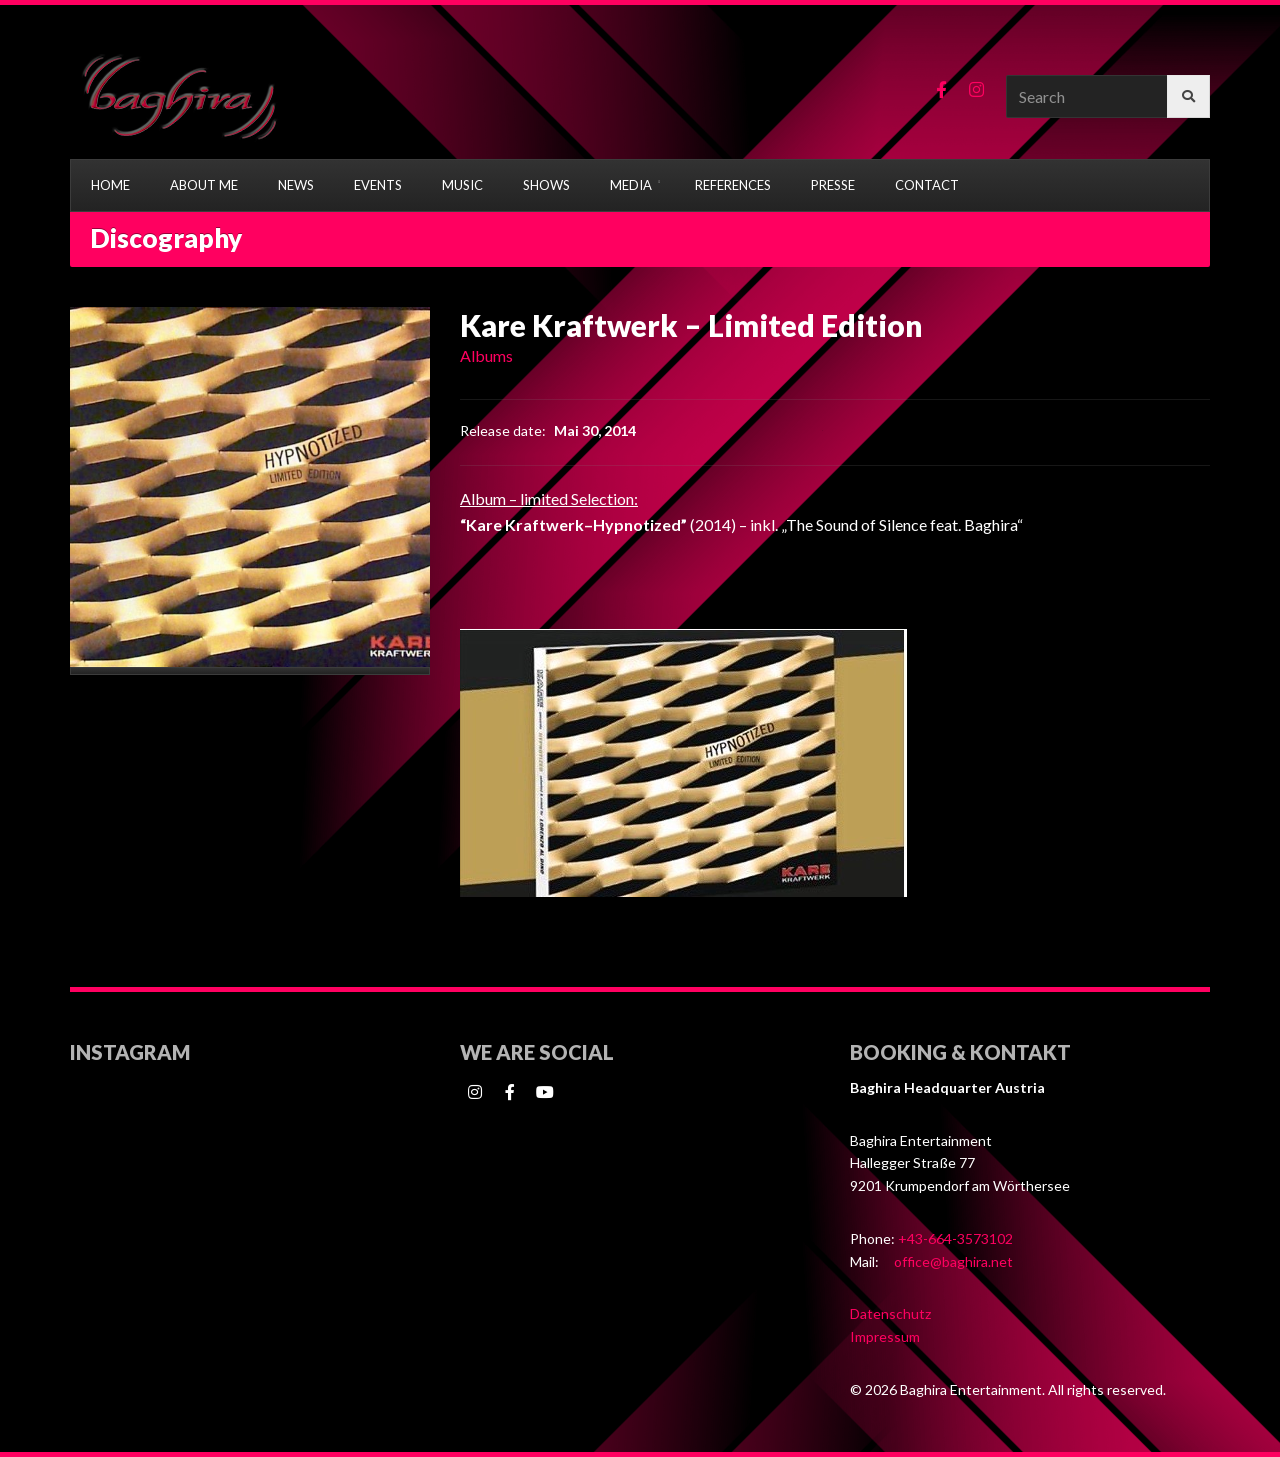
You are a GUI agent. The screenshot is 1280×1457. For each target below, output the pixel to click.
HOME (110, 185)
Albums (486, 355)
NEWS (296, 185)
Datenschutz (890, 1313)
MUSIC (462, 185)
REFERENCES (733, 185)
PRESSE (833, 185)
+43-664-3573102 (955, 1238)
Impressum (885, 1336)
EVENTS (378, 185)
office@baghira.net (953, 1261)
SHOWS (546, 185)
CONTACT (927, 185)
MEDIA (631, 185)
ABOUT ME (204, 185)
